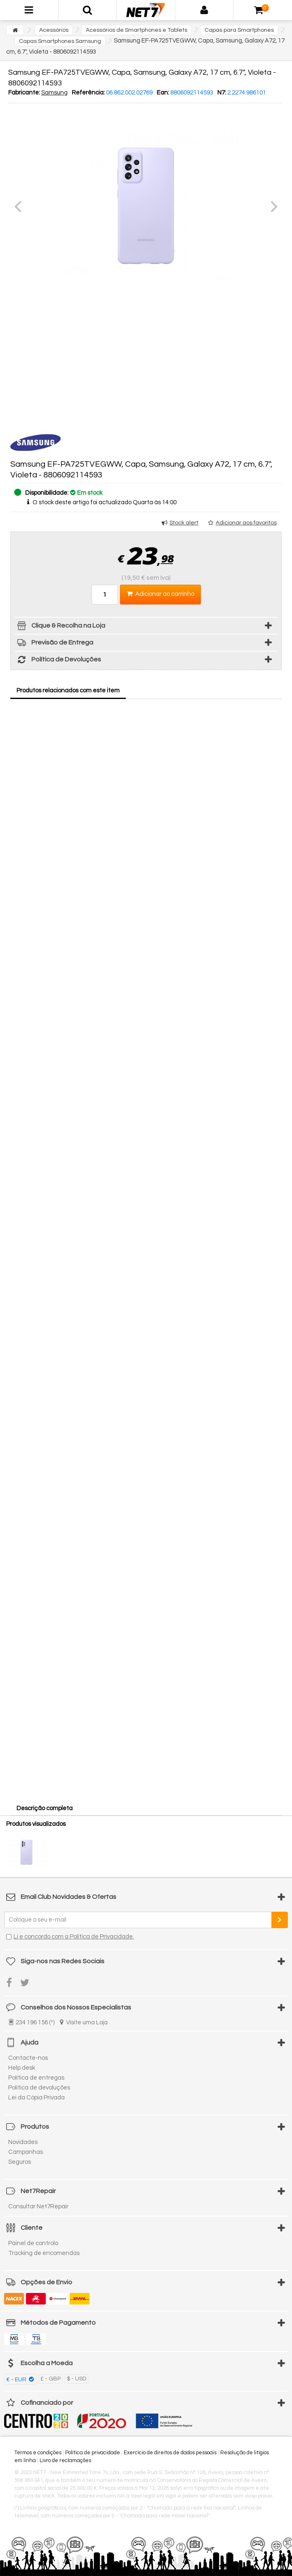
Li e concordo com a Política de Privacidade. (74, 1937)
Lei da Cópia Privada (36, 2097)
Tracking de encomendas (44, 2253)
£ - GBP (50, 2379)
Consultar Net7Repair (38, 2206)
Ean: (163, 93)
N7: (221, 93)
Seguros (19, 2162)
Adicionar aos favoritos (246, 523)
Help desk (21, 2068)
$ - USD (76, 2379)
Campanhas (25, 2152)
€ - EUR (17, 2379)
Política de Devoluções (58, 661)
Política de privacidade (92, 2453)
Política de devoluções (39, 2088)
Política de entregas (36, 2078)
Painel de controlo (33, 2243)
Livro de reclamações (65, 2460)
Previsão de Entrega (54, 644)
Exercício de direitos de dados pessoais (170, 2453)
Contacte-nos (28, 2058)
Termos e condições (37, 2453)
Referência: (88, 93)
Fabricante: (24, 93)
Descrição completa (44, 1808)
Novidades (23, 2142)
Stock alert (184, 523)
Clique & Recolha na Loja (60, 627)
